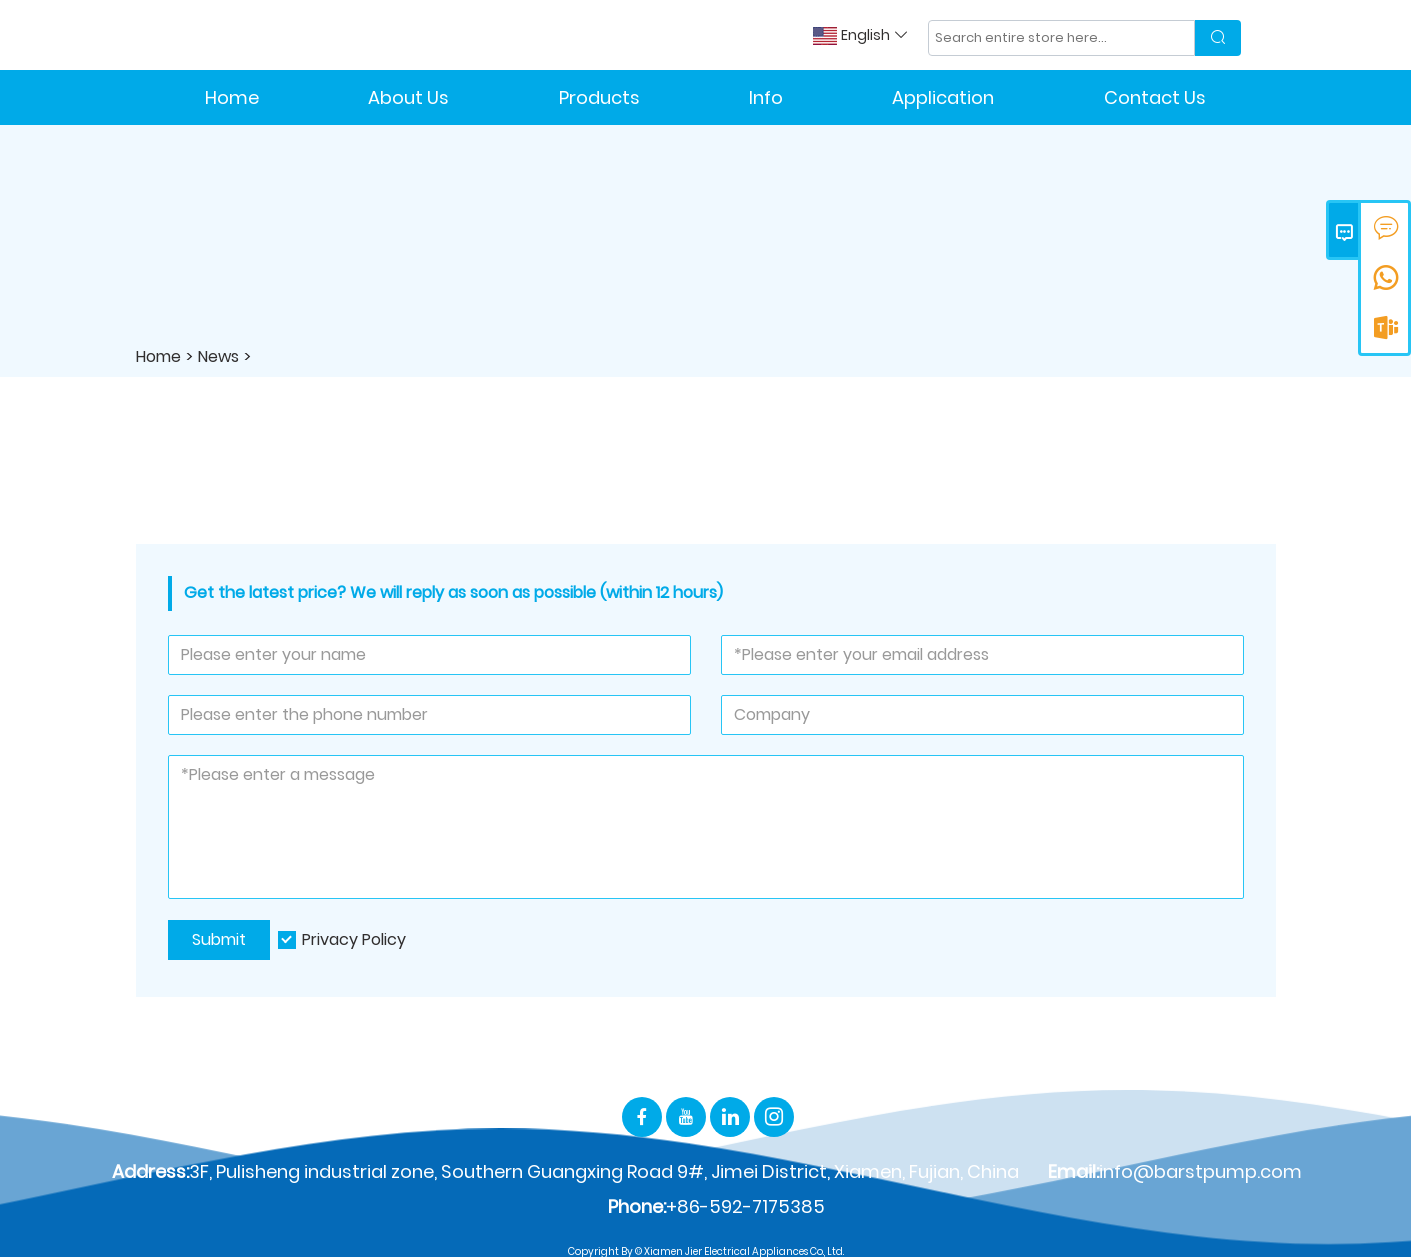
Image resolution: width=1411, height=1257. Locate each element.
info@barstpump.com (1200, 1171)
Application (943, 97)
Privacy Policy (354, 939)
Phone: (637, 1206)
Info (766, 97)
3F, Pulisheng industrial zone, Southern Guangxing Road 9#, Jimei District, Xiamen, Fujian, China (604, 1171)
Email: (1073, 1171)
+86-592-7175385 (745, 1206)
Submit (219, 939)
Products (599, 97)
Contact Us (1155, 97)
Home (232, 97)
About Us (408, 97)
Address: (150, 1171)
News (218, 356)
